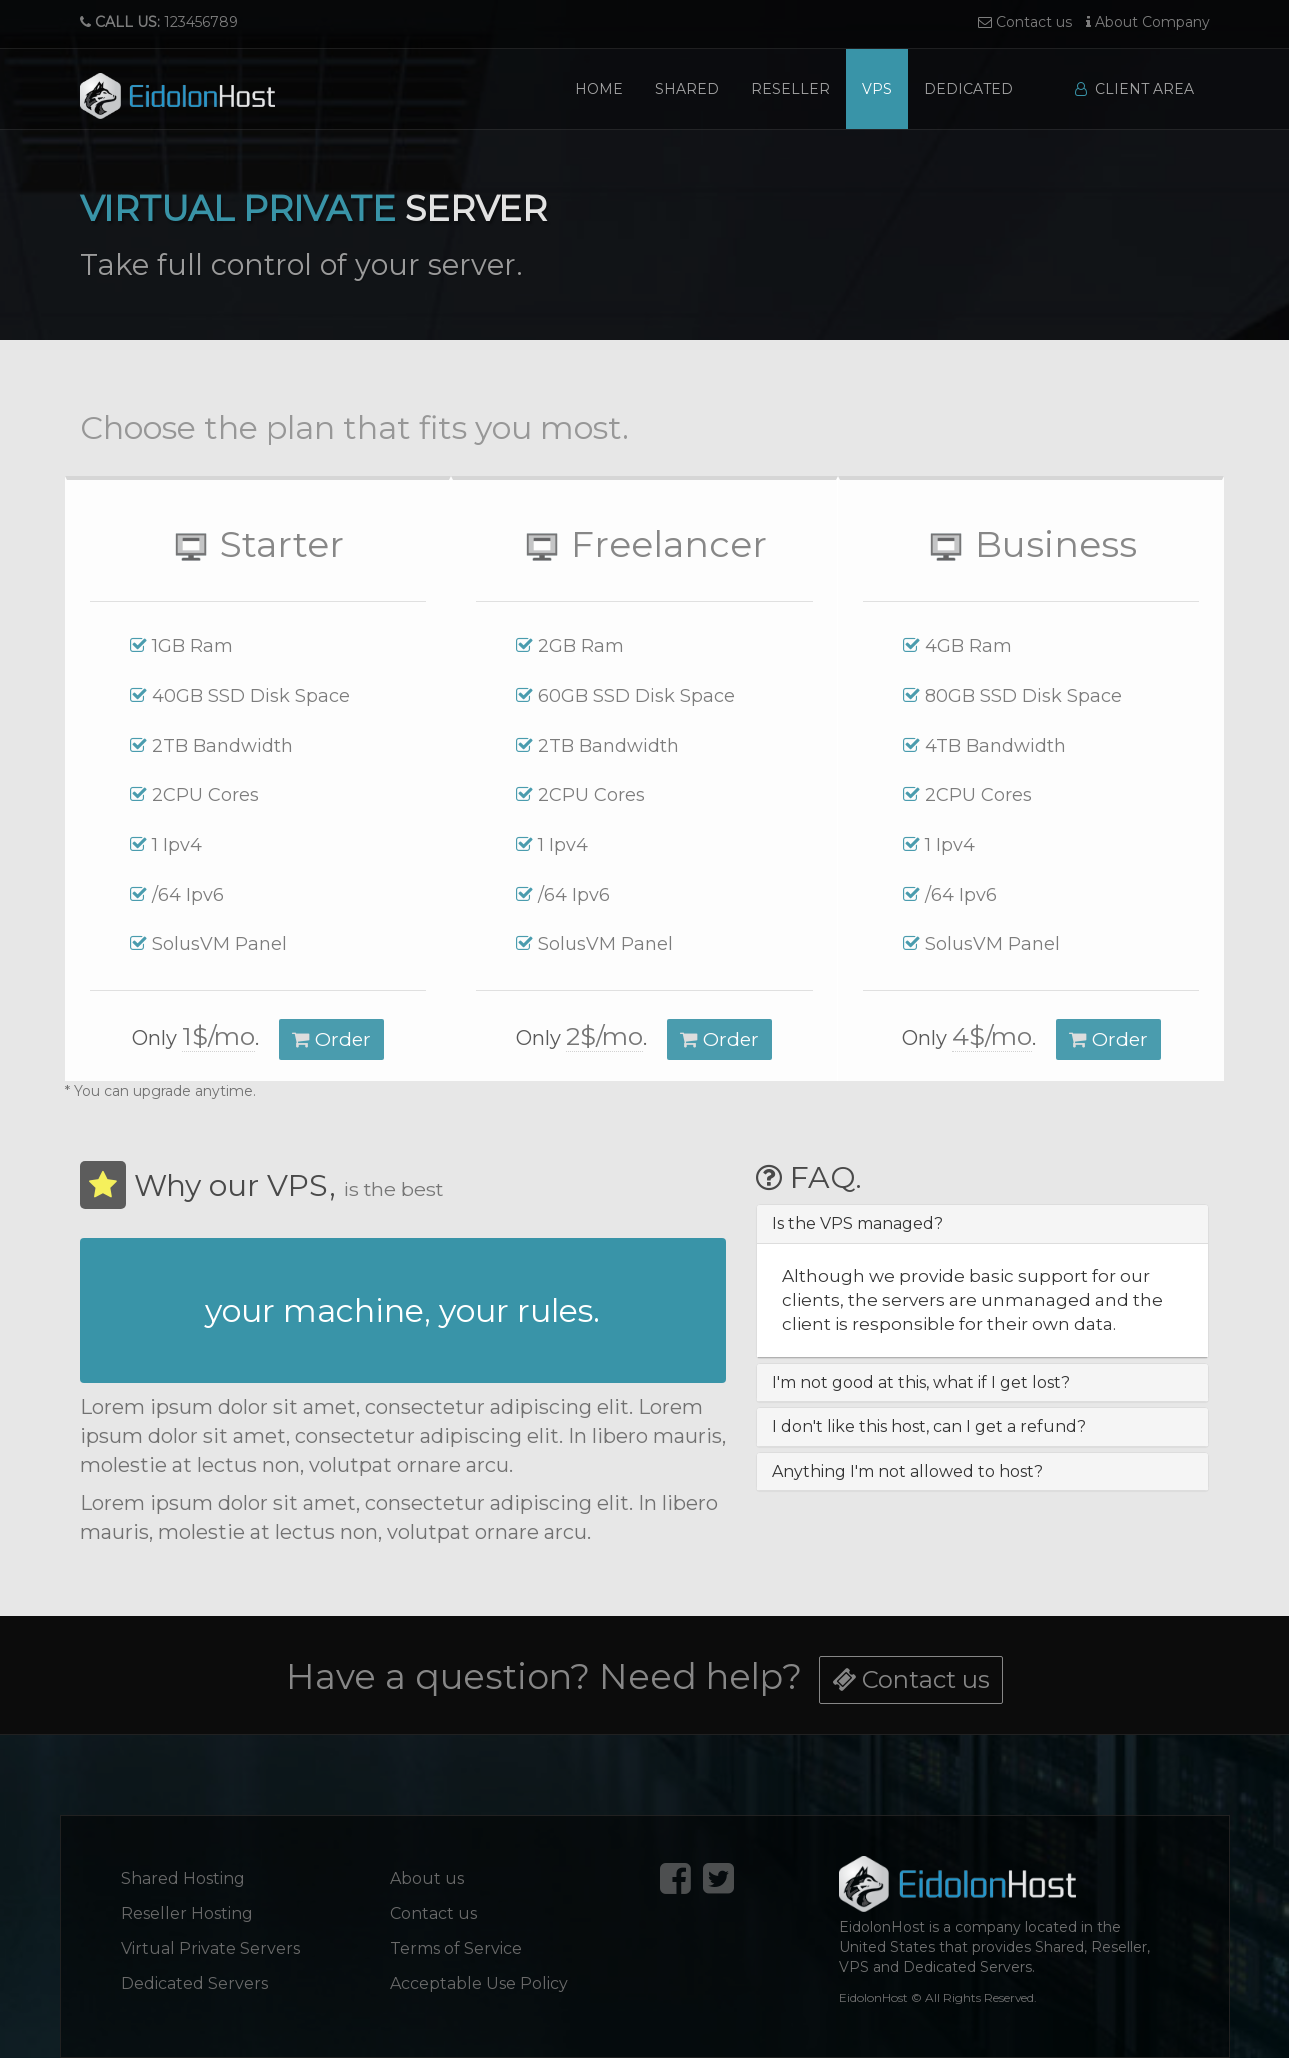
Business (1031, 544)
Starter (257, 544)
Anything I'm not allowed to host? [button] (907, 1471)
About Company (1148, 22)
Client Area (1134, 89)
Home (599, 89)
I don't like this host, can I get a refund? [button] (929, 1426)
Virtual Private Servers (210, 1948)
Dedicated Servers (194, 1983)
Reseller (790, 89)
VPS (877, 89)
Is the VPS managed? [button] (857, 1223)
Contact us (1025, 22)
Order (331, 1039)
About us (427, 1878)
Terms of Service (456, 1948)
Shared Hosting (183, 1878)
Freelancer (644, 544)
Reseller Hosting (187, 1913)
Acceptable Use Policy (479, 1983)
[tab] (982, 1224)
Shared (687, 89)
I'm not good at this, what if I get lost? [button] (921, 1382)
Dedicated (968, 89)
